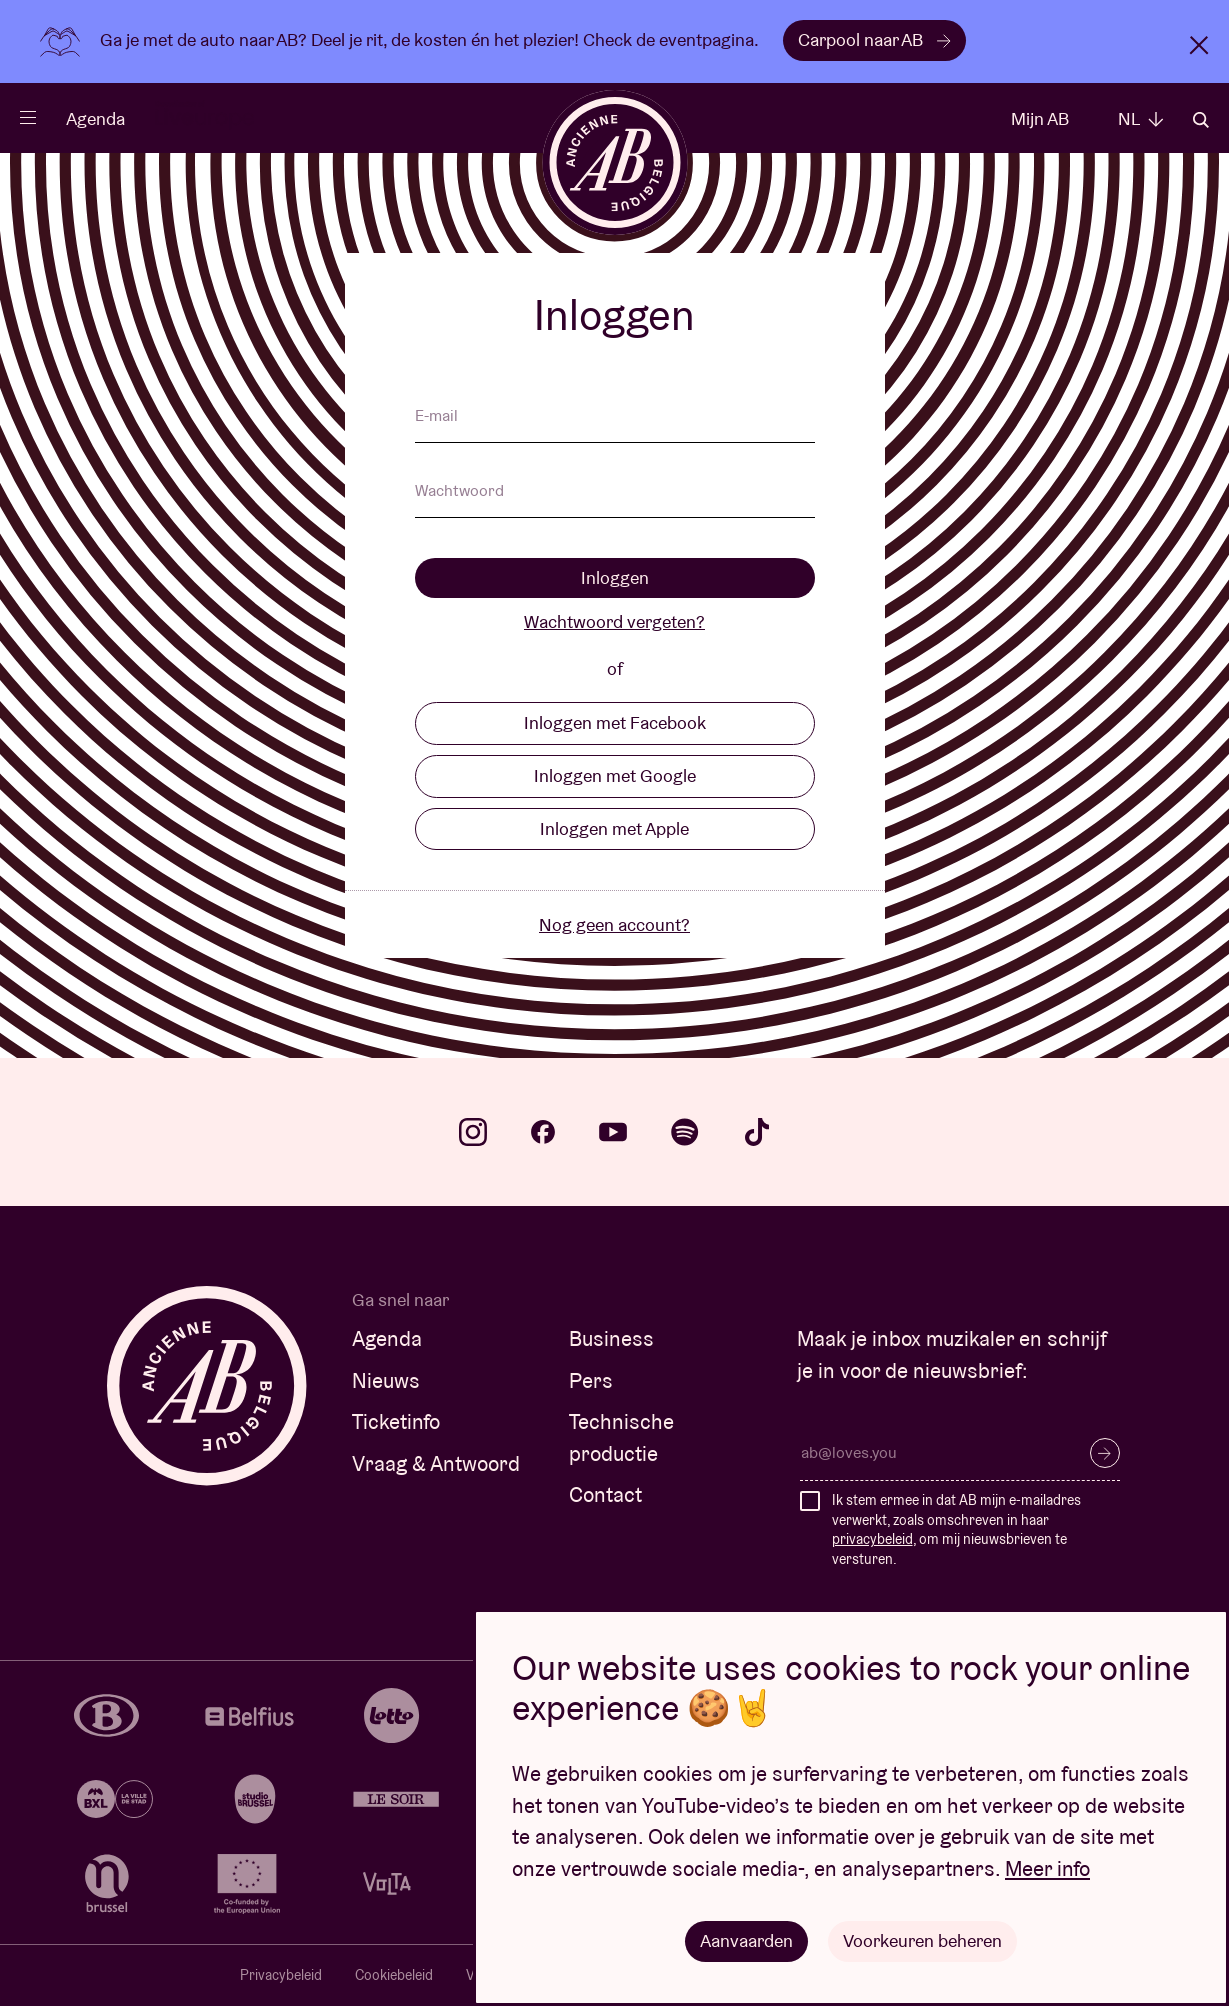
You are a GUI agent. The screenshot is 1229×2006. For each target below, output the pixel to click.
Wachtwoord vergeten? (614, 621)
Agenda (95, 118)
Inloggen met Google (615, 775)
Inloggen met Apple (614, 828)
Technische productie (621, 1437)
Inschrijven (1105, 1453)
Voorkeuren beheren (922, 1940)
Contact (605, 1494)
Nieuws (386, 1380)
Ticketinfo (396, 1421)
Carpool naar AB (874, 39)
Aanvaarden (746, 1940)
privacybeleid (872, 1539)
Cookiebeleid (394, 1975)
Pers (591, 1380)
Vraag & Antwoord (436, 1463)
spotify (685, 1132)
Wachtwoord (459, 492)
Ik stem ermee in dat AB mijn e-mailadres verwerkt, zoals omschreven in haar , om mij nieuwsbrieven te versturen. (956, 1529)
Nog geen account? (614, 924)
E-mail (436, 417)
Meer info (1047, 1868)
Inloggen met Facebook (615, 722)
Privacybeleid (281, 1975)
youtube (613, 1132)
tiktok (757, 1132)
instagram (473, 1132)
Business (611, 1338)
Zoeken (1201, 120)
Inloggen (615, 577)
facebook (543, 1132)
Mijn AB (1040, 118)
